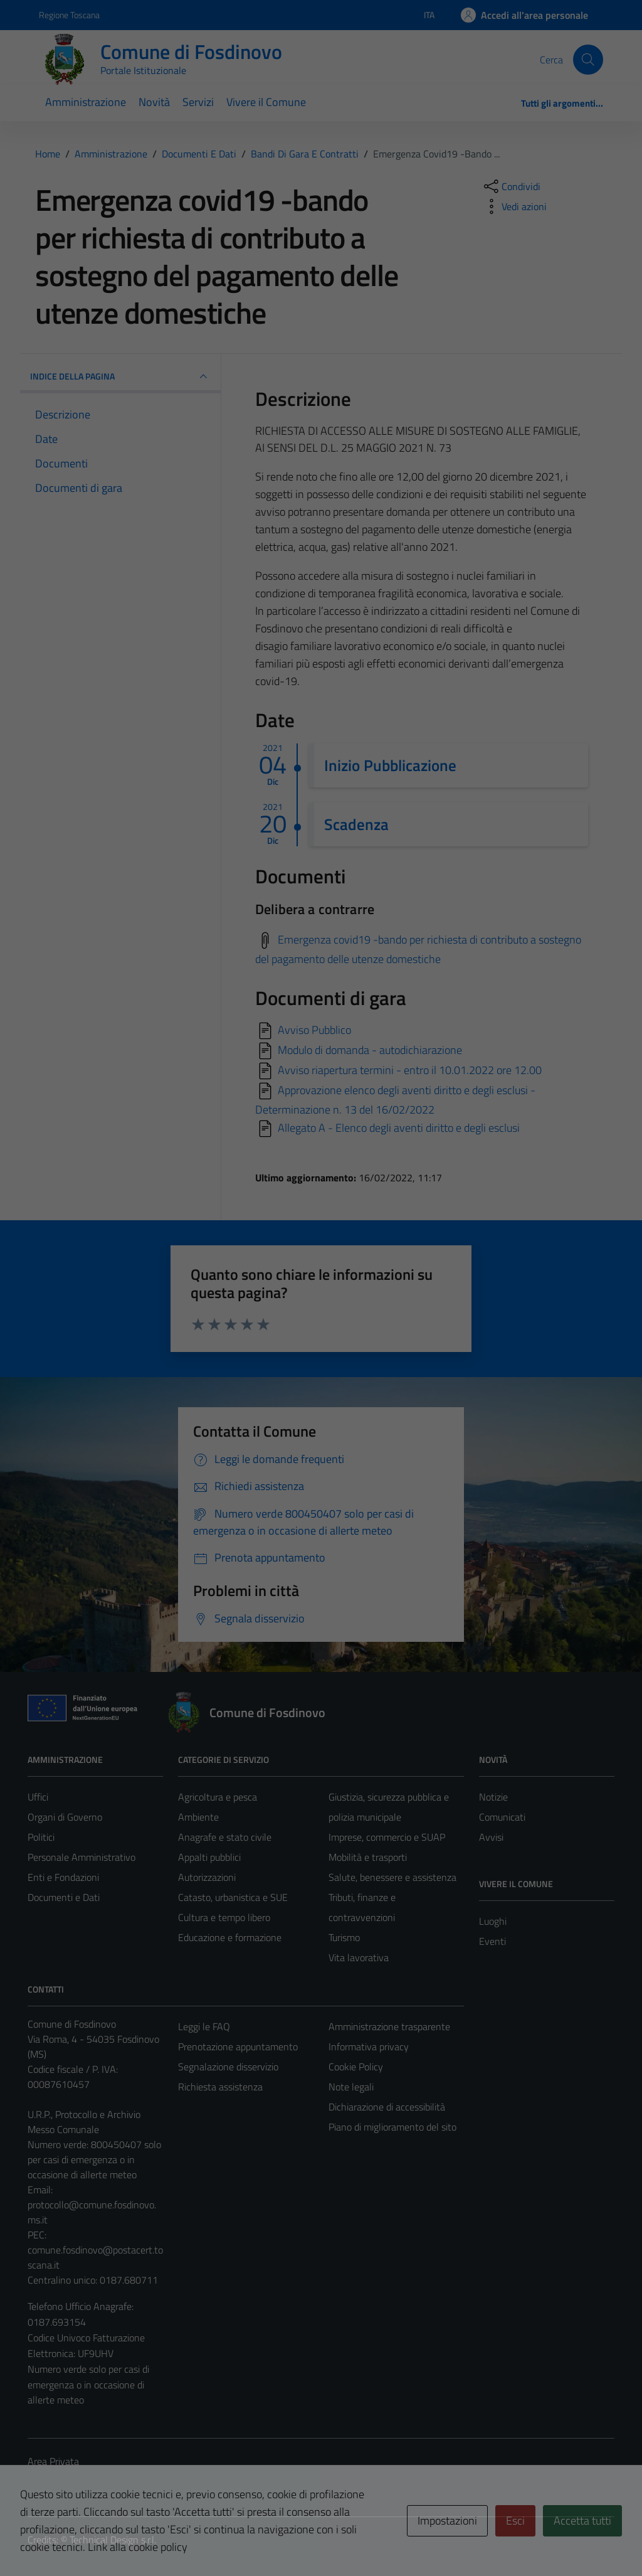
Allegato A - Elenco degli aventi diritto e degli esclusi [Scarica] (399, 1127)
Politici (41, 1836)
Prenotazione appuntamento (238, 2046)
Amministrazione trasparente (389, 2026)
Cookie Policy (356, 2066)
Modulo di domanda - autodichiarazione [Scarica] (370, 1049)
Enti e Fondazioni (63, 1877)
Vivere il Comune (266, 101)
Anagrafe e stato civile (224, 1836)
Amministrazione (85, 101)
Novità (154, 101)
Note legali (351, 2086)
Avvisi (491, 1836)
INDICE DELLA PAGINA (120, 376)
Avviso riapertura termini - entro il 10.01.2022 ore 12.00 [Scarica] (410, 1070)
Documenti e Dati (64, 1897)
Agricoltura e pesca (217, 1796)
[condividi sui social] (511, 186)
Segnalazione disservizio (228, 2066)
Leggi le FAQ (204, 2026)
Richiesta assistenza (220, 2086)
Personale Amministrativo (81, 1857)
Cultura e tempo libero (224, 1917)
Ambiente (198, 1816)
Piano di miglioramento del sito (392, 2126)
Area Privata (53, 2461)
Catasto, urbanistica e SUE (233, 1897)
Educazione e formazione (230, 1937)
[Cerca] (588, 60)
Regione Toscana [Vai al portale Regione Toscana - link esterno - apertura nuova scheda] (69, 14)
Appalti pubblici (209, 1857)
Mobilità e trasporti (368, 1857)
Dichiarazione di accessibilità (387, 2106)
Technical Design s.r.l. (113, 2539)
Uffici (38, 1796)
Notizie (493, 1796)
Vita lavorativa (359, 1957)
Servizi (198, 101)
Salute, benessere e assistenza (392, 1877)
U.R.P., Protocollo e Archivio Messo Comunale (84, 2122)
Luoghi (493, 1921)
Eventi (492, 1941)
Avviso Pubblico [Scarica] (314, 1029)
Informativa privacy (369, 2046)
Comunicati (502, 1816)
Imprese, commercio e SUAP (387, 1836)
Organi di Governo (65, 1816)
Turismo (344, 1937)
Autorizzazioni (207, 1877)
